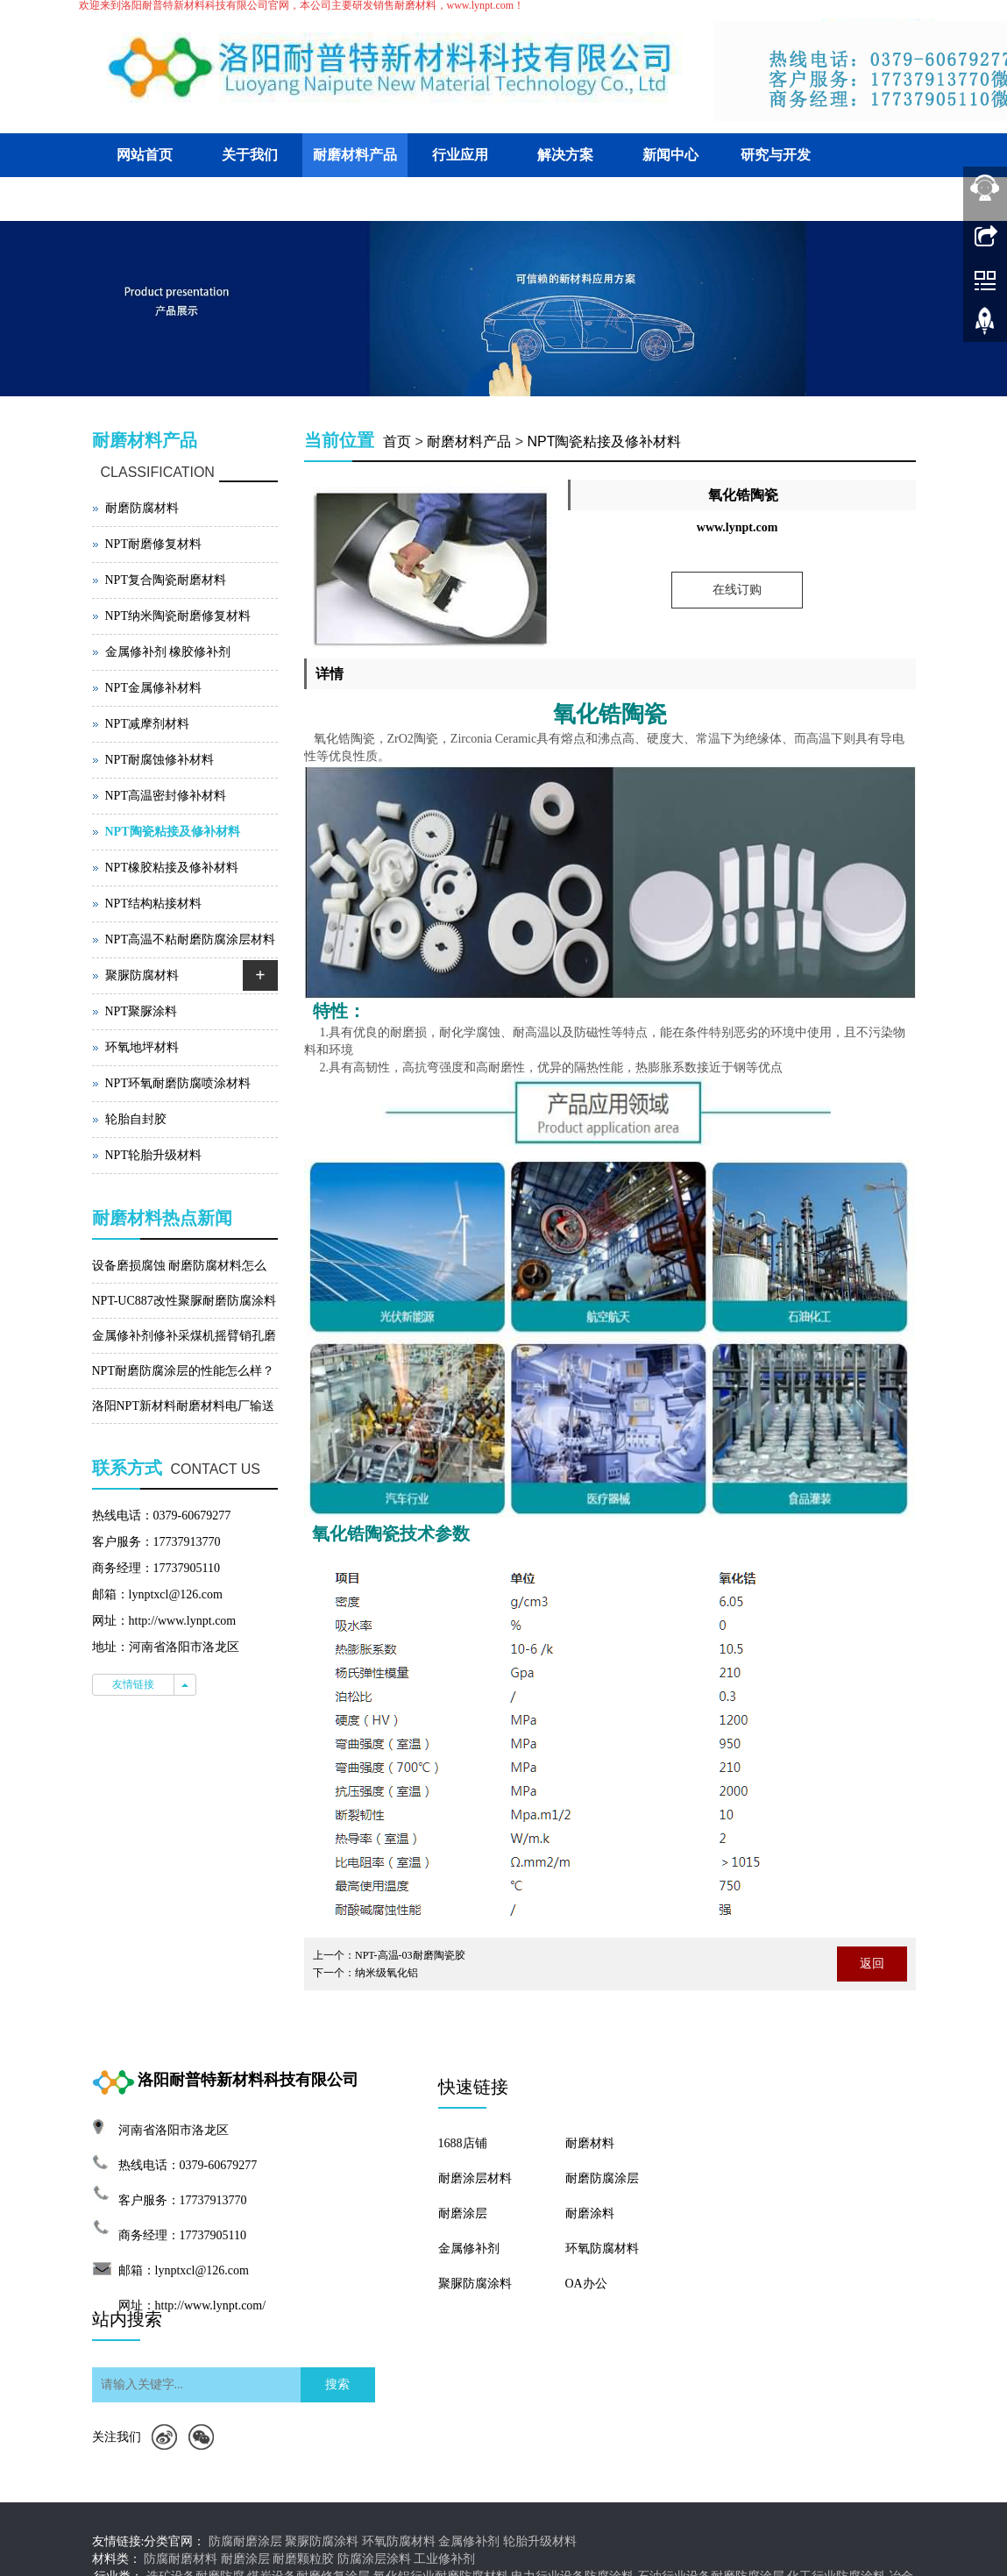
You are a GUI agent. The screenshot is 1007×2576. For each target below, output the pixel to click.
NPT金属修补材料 (153, 687)
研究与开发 (776, 154)
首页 (397, 441)
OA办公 (586, 2283)
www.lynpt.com (737, 527)
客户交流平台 (145, 198)
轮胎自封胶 (136, 1119)
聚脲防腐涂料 (475, 2283)
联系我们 (250, 198)
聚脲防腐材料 (142, 975)
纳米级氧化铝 (386, 1973)
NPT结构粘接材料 (153, 903)
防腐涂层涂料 (374, 2558)
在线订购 (737, 589)
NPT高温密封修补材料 (165, 795)
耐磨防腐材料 (142, 508)
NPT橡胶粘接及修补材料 (171, 867)
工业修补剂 (444, 2558)
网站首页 (145, 154)
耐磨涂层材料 (475, 2178)
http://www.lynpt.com (183, 1620)
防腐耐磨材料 (180, 2558)
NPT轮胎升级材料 (153, 1155)
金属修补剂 (469, 2248)
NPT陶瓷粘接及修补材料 (604, 441)
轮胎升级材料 (540, 2541)
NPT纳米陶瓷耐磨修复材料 (178, 616)
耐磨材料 (589, 2143)
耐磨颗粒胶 (303, 2558)
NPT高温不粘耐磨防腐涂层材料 (190, 939)
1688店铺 (462, 2143)
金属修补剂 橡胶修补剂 (168, 651)
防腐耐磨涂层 (245, 2541)
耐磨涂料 (589, 2213)
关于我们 (250, 154)
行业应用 (460, 154)
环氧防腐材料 (602, 2248)
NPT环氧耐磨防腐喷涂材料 (178, 1083)
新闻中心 (670, 154)
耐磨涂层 (462, 2213)
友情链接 (133, 1684)
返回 (872, 1963)
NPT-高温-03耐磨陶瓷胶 (410, 1955)
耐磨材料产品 (355, 154)
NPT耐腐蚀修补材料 (159, 759)
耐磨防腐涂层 (602, 2178)
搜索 (337, 2384)
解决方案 (565, 154)
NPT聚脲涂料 (141, 1011)
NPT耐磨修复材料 (153, 544)
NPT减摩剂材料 (147, 723)
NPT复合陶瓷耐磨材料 (165, 580)
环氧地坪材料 (142, 1047)
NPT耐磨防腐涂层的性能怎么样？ (183, 1370)
